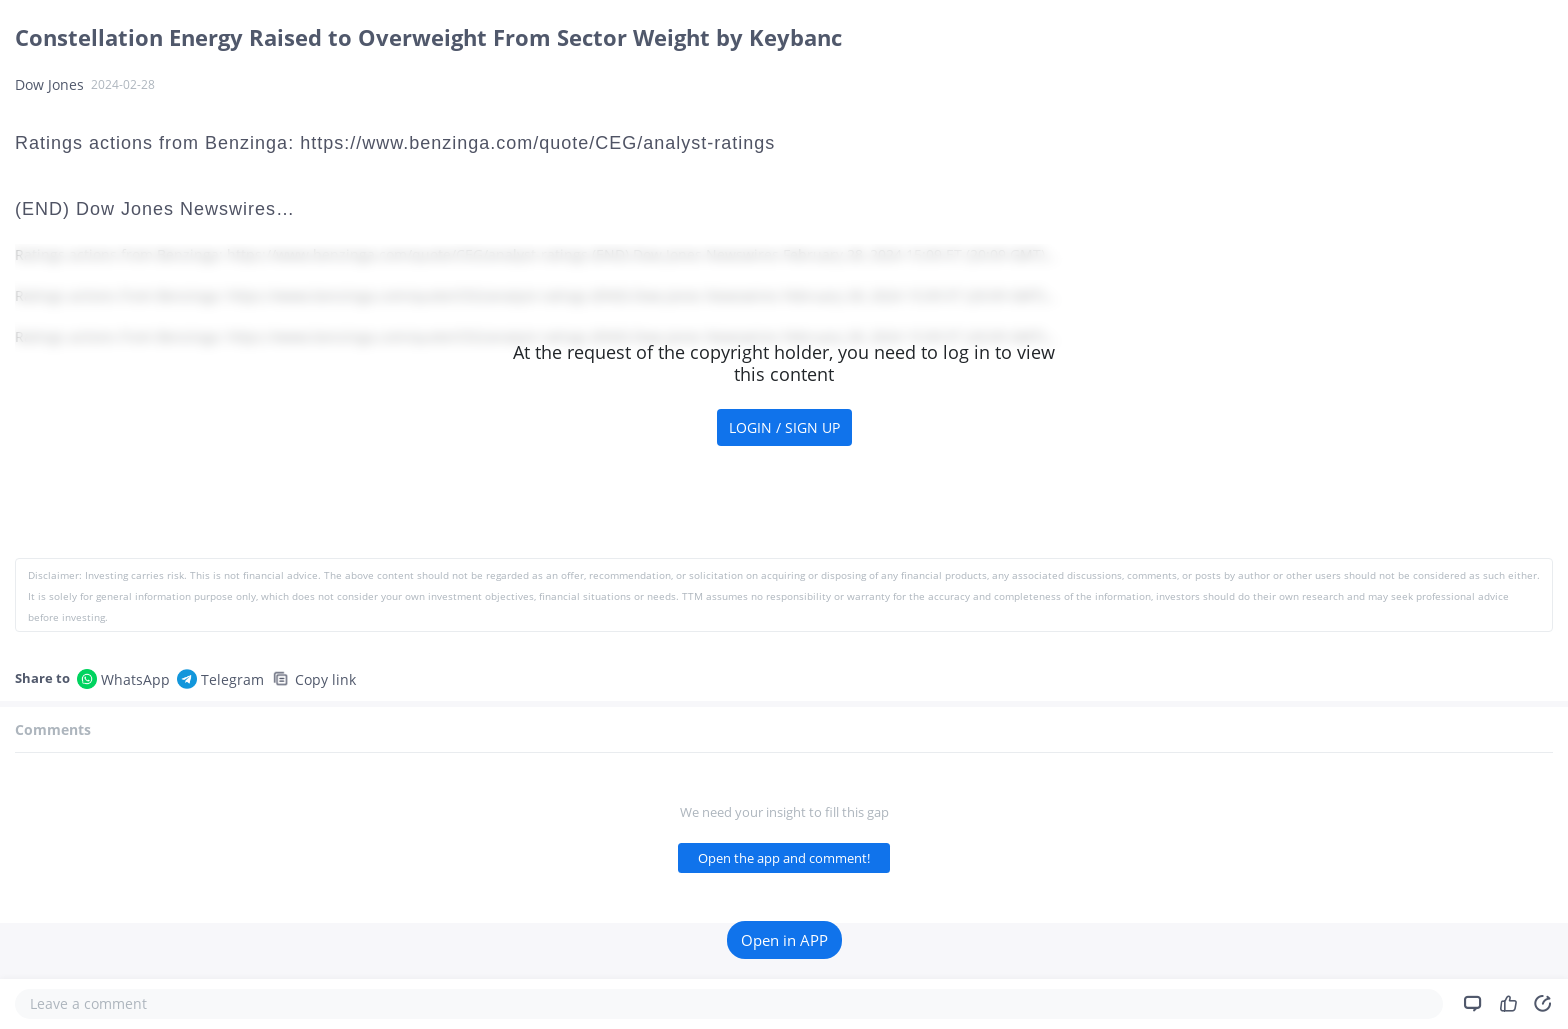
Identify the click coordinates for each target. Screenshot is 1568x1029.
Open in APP (784, 940)
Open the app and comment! (784, 858)
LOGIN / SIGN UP (784, 427)
